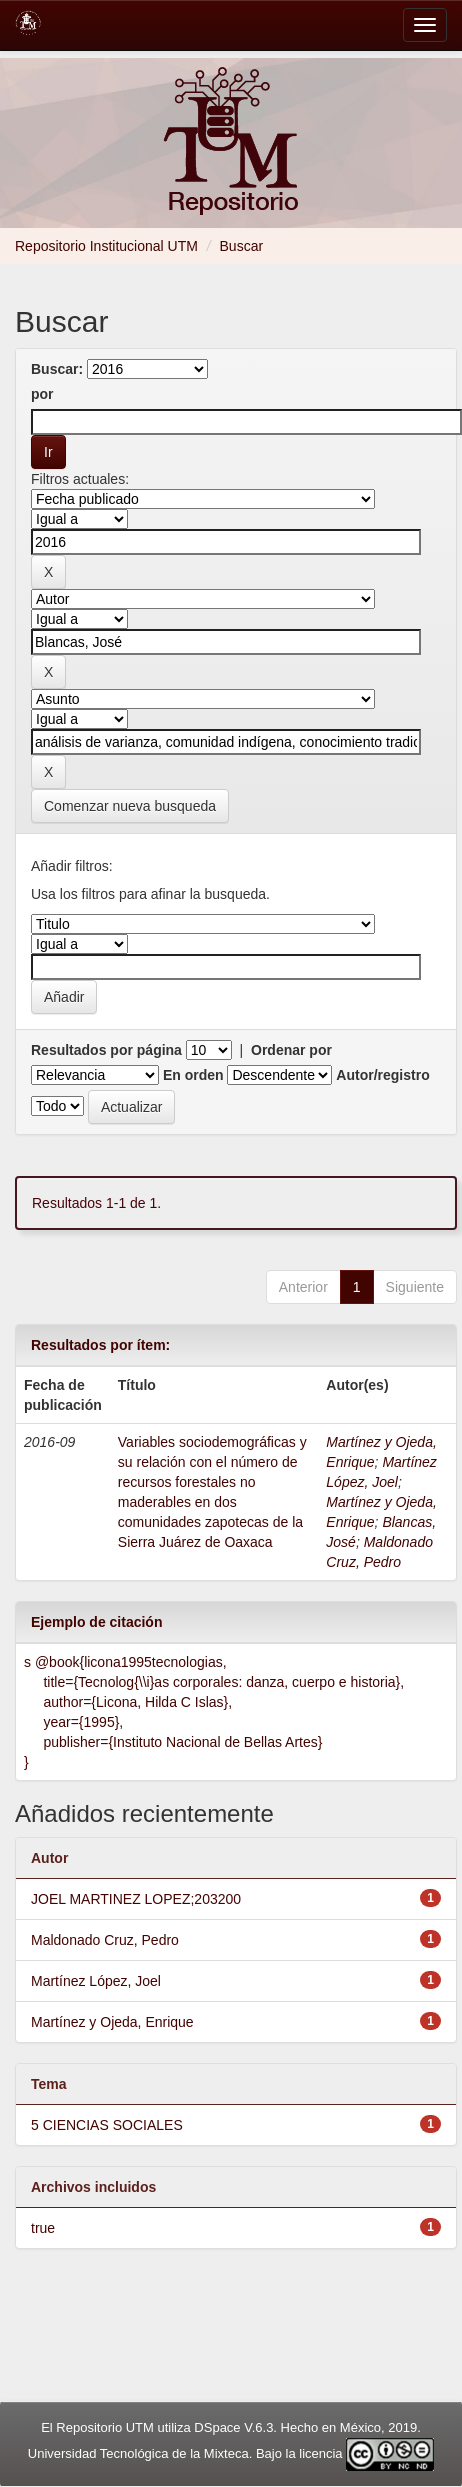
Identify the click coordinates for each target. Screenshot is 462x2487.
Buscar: (57, 369)
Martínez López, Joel (96, 1981)
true (43, 2228)
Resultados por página (106, 1050)
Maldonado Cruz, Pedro (105, 1940)
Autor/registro (382, 1075)
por (42, 394)
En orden (193, 1075)
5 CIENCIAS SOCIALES (107, 2125)
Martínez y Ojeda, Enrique (112, 2022)
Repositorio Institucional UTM (106, 246)
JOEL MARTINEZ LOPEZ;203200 (136, 1899)
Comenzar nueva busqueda (130, 806)
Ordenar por (291, 1050)
